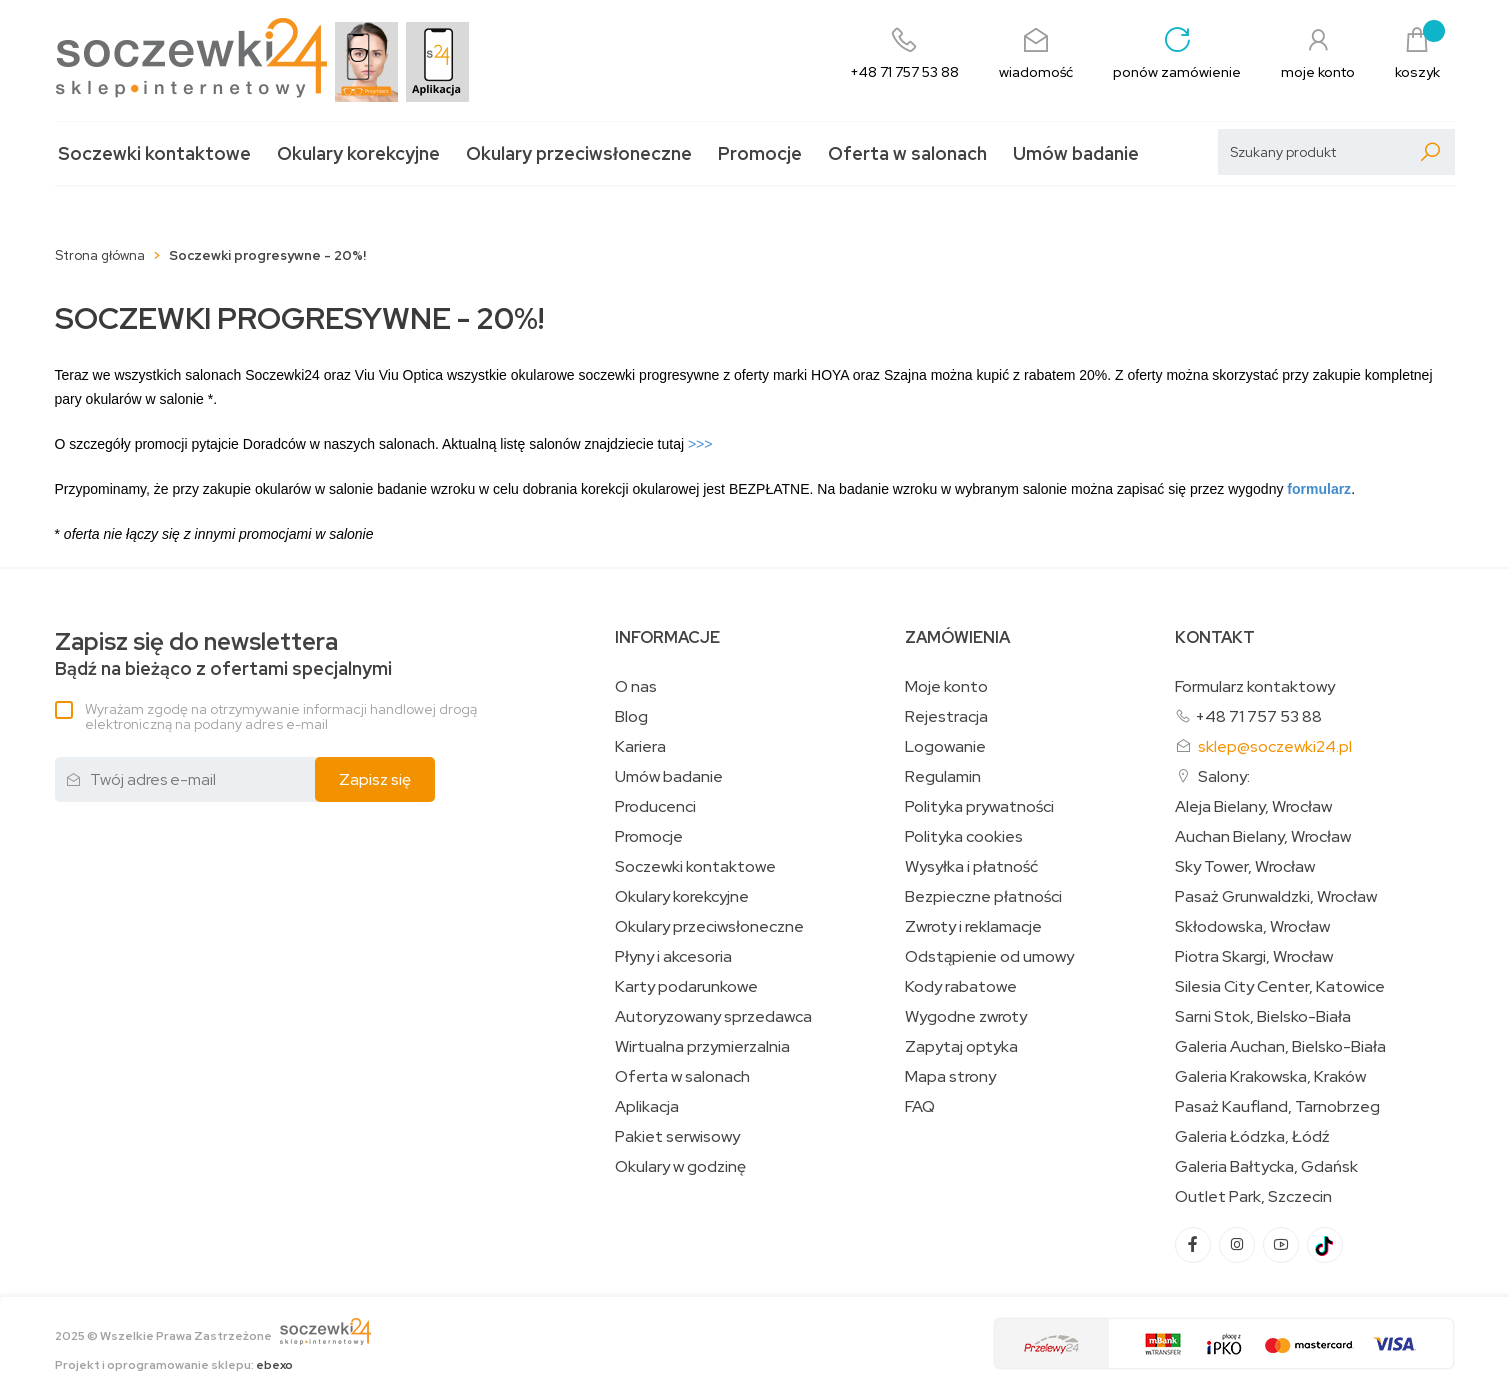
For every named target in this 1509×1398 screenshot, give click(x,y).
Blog (631, 717)
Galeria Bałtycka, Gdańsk (1266, 1167)
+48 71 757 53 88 (1258, 716)
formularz (1319, 489)
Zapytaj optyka (961, 1047)
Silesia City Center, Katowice (1280, 987)
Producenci (655, 807)
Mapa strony (950, 1077)
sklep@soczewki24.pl (1275, 746)
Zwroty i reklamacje (973, 927)
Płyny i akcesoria (673, 957)
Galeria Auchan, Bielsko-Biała (1280, 1047)
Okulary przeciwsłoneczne (579, 153)
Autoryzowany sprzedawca (713, 1017)
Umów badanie (1076, 153)
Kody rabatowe (961, 987)
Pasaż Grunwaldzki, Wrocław (1276, 897)
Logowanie (945, 747)
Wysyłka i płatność (971, 867)
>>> (700, 444)
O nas (636, 687)
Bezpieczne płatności (983, 897)
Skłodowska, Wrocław (1252, 927)
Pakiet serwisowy (677, 1137)
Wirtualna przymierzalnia (702, 1047)
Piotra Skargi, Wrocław (1254, 957)
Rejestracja (946, 717)
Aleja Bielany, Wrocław (1253, 807)
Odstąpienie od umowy (989, 957)
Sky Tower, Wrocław (1245, 867)
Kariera (640, 747)
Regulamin (943, 777)
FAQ (920, 1107)
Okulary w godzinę (680, 1167)
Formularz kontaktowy (1255, 686)
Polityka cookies (964, 837)
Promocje (760, 153)
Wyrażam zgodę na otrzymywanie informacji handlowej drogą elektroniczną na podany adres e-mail (281, 716)
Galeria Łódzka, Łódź (1252, 1137)
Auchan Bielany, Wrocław (1263, 837)
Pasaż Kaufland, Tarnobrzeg (1277, 1107)
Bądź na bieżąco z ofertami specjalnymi (223, 654)
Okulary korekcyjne (358, 153)
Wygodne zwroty (966, 1017)
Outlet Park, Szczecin (1253, 1197)
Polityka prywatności (979, 807)
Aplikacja (647, 1107)
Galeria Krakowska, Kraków (1270, 1077)
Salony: (1224, 776)
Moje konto (946, 687)
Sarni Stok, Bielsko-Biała (1263, 1017)
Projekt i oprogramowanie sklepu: (174, 1365)
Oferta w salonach (907, 153)
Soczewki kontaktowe (154, 153)
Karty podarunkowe (686, 987)
